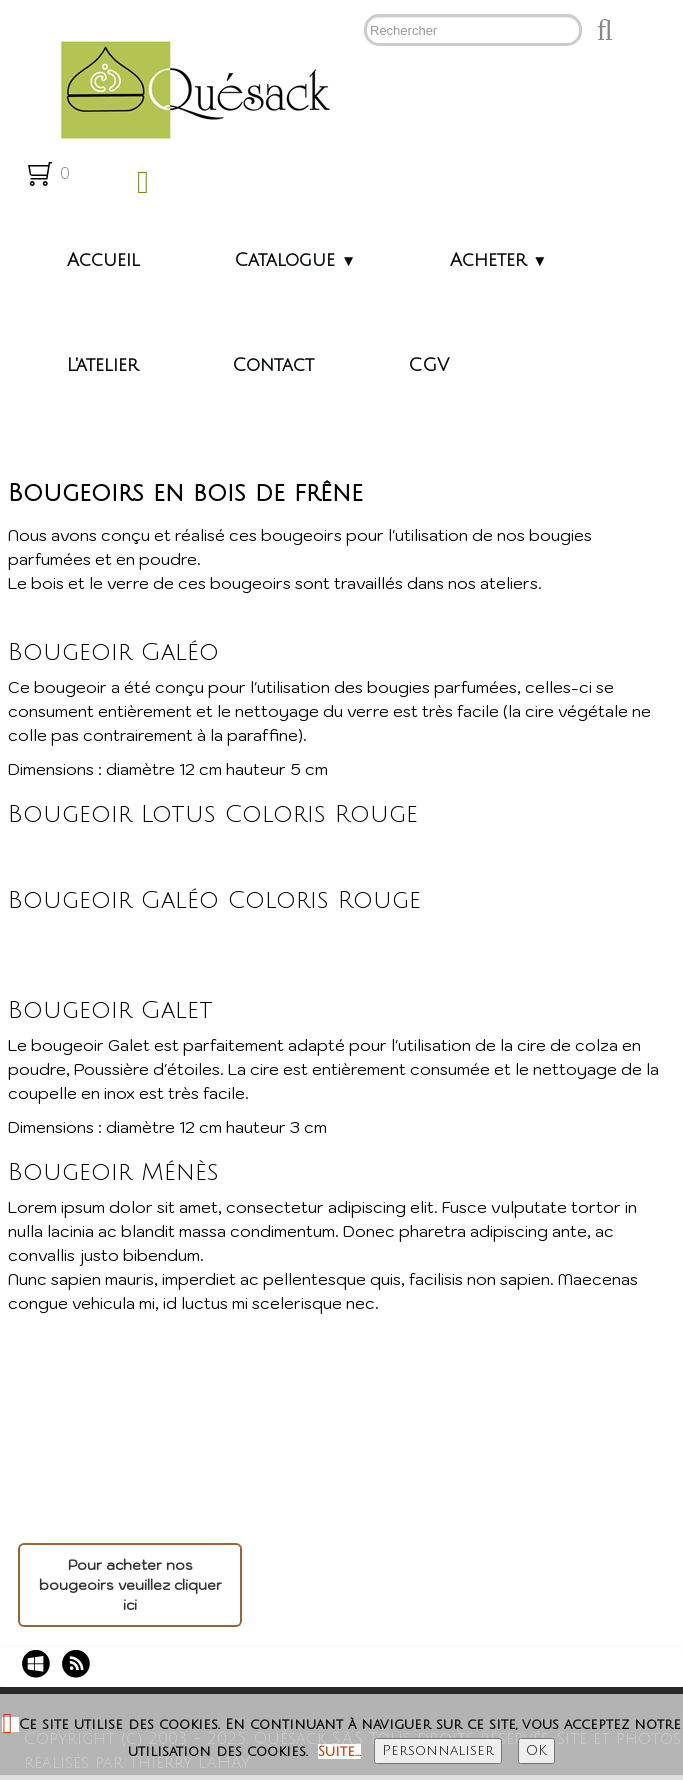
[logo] (187, 88)
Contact (273, 365)
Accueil (103, 260)
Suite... (339, 1751)
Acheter (498, 260)
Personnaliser (438, 1750)
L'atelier (102, 365)
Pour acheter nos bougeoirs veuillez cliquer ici (130, 1585)
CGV (428, 365)
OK (536, 1750)
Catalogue (295, 260)
